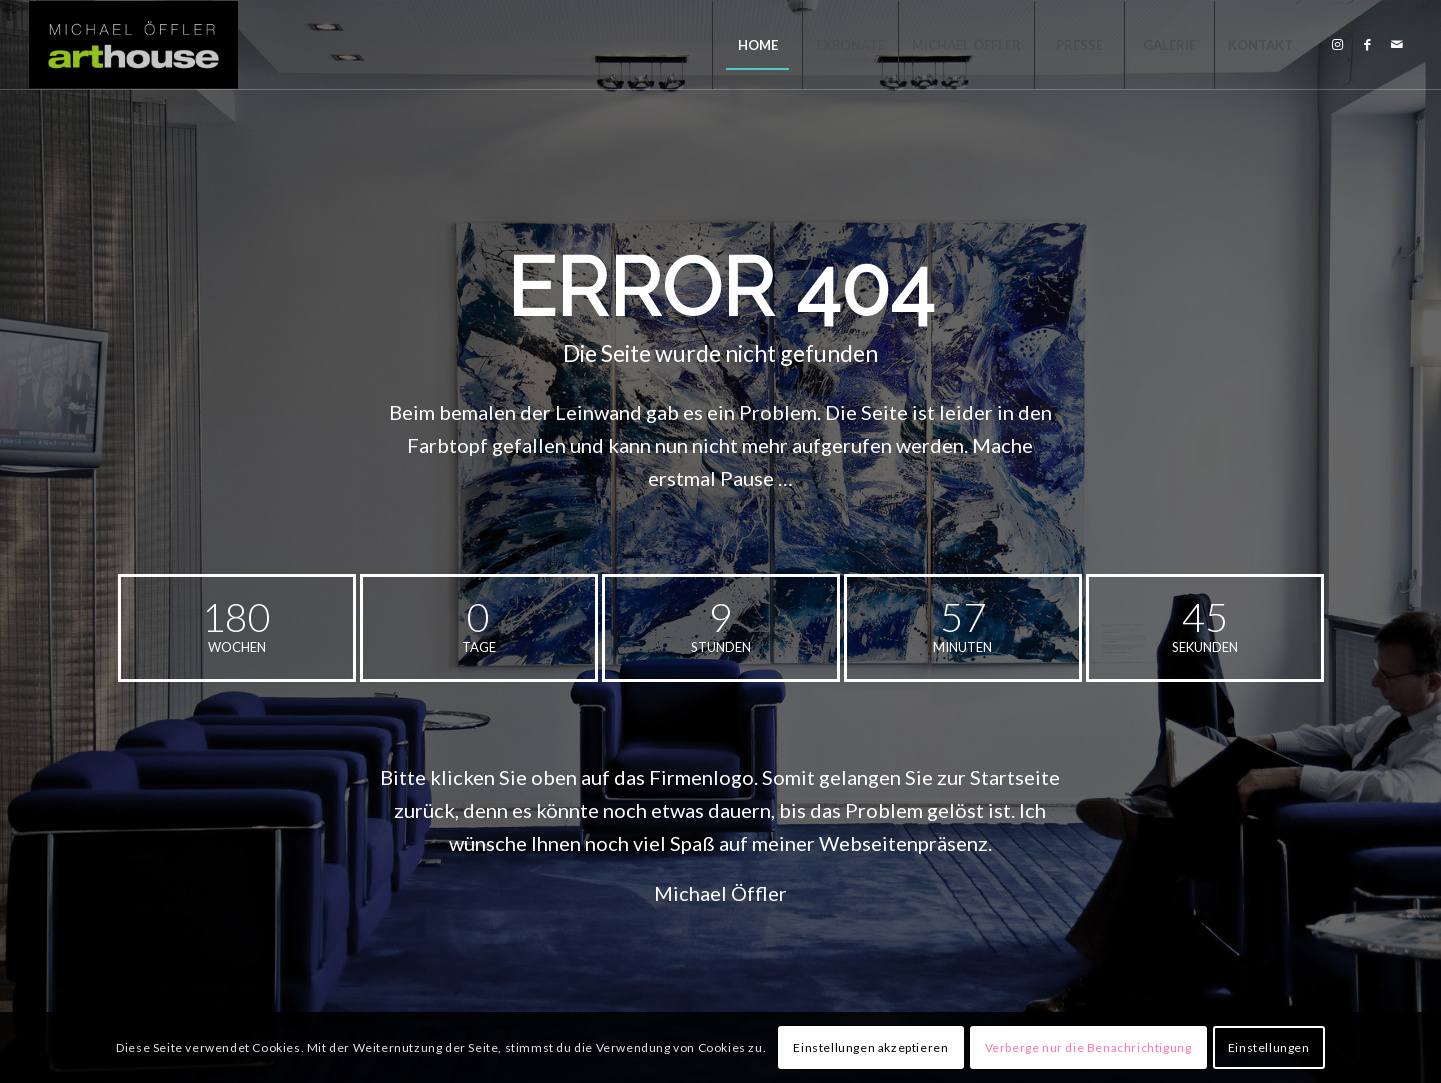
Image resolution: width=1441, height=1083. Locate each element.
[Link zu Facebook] (1367, 44)
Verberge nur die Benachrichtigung (1088, 1047)
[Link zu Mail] (1397, 44)
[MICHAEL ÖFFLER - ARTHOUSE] (134, 45)
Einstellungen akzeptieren (870, 1047)
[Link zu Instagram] (1337, 44)
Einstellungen (1269, 1047)
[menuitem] (757, 45)
